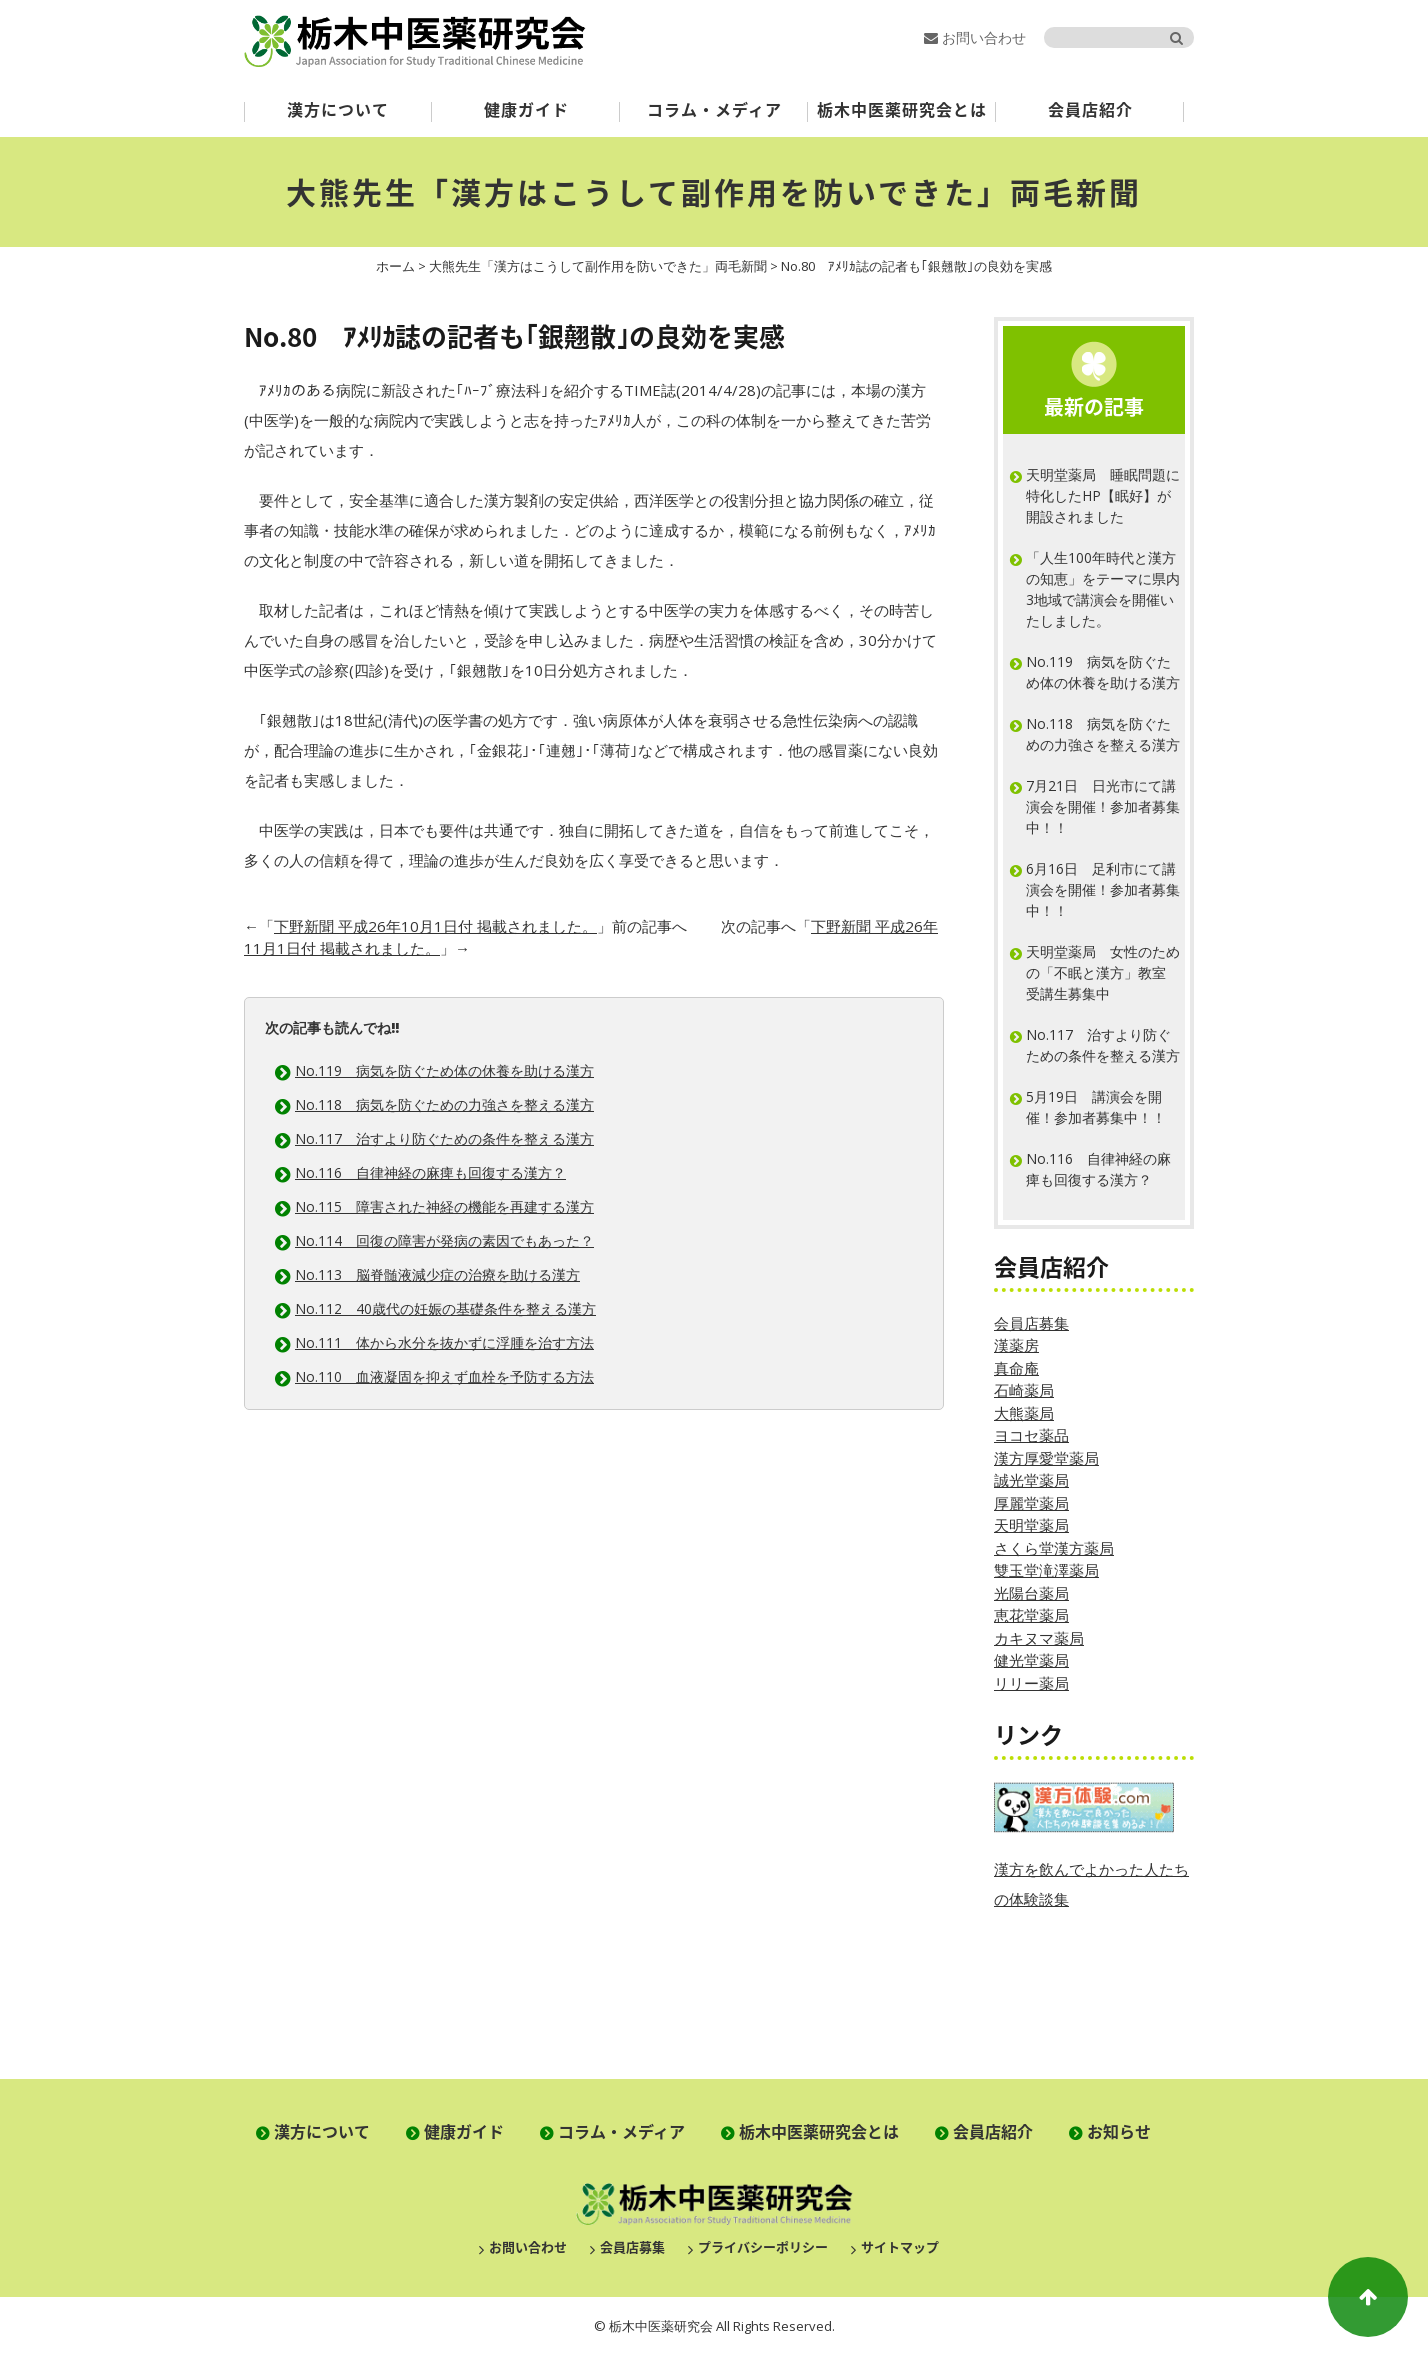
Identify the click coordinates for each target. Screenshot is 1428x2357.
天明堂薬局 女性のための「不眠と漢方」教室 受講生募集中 (1103, 972)
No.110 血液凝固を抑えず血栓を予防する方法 (444, 1376)
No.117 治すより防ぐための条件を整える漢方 (444, 1138)
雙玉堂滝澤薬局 (1046, 1570)
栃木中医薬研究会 (415, 41)
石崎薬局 (1024, 1390)
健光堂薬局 (1031, 1660)
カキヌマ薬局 (1039, 1638)
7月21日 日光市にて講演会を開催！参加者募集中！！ (1103, 806)
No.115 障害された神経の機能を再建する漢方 (444, 1206)
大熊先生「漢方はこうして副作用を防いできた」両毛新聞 (714, 191)
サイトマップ (900, 2246)
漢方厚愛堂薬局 (1046, 1458)
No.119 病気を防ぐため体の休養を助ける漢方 (444, 1070)
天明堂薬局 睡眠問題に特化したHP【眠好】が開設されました (1103, 495)
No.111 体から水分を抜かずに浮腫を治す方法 (444, 1342)
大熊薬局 (1024, 1413)
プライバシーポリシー (763, 2246)
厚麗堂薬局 (1031, 1503)
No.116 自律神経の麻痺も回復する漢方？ (430, 1172)
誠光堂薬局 (1031, 1480)
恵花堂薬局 (1031, 1615)
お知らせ (1119, 2131)
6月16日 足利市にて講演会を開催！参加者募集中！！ (1103, 889)
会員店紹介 (1090, 109)
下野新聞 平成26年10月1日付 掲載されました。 (435, 926)
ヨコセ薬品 (1031, 1435)
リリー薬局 (1031, 1683)
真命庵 (1016, 1368)
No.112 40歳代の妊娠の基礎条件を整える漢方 (445, 1308)
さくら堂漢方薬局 (1054, 1548)
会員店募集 (1031, 1323)
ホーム (395, 266)
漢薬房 (1016, 1345)
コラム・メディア (714, 109)
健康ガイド (526, 109)
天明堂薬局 (1031, 1525)
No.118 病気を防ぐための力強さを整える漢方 (444, 1104)
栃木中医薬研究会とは (902, 109)
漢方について (338, 109)
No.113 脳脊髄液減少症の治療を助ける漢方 (437, 1274)
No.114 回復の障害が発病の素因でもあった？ (444, 1240)
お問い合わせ (975, 37)
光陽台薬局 (1031, 1593)
